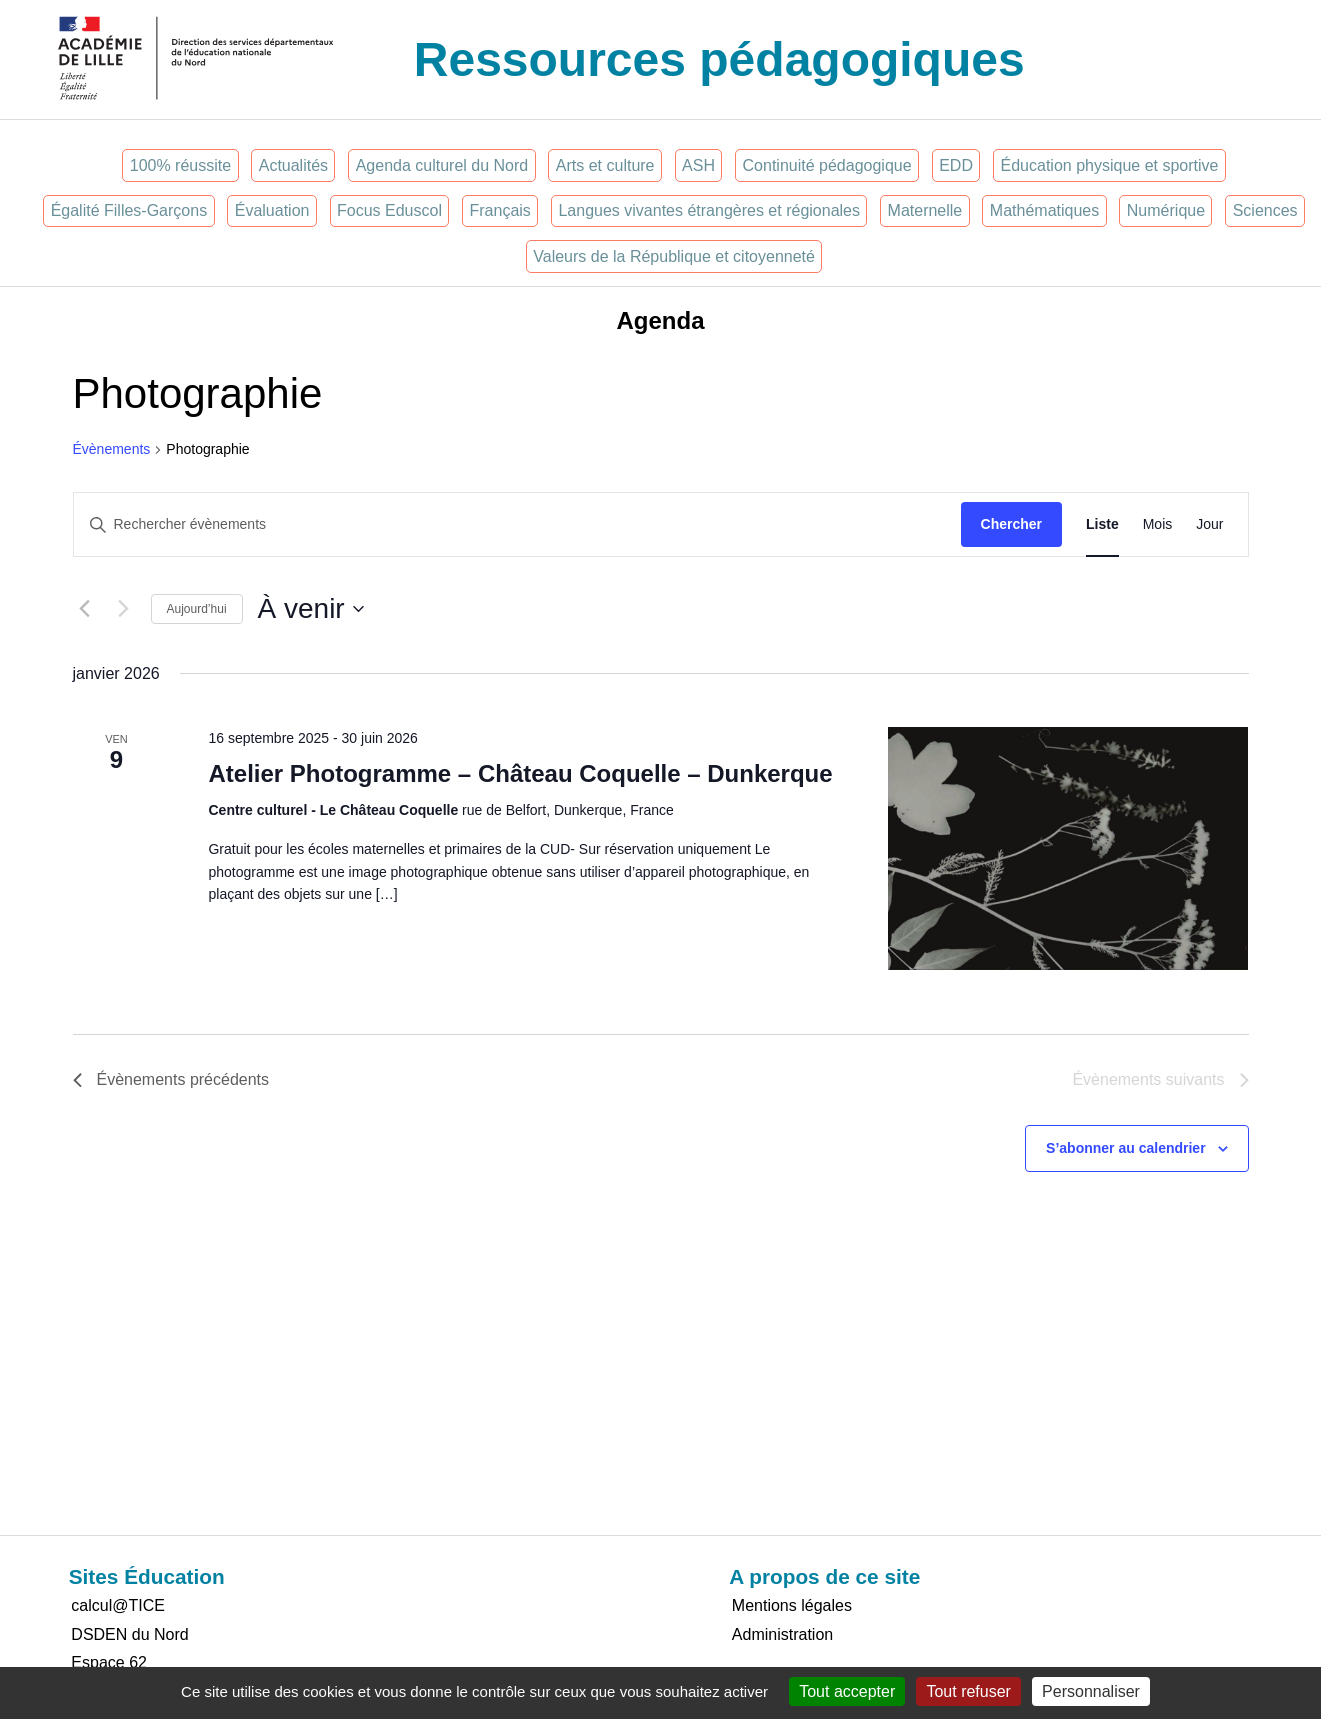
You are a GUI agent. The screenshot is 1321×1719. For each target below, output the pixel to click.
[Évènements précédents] (85, 609)
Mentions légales (792, 1605)
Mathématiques (1044, 210)
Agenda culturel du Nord (442, 165)
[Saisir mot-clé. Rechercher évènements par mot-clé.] (517, 524)
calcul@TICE (118, 1605)
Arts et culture (605, 165)
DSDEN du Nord (129, 1634)
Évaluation (272, 210)
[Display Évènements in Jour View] (1209, 524)
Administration (782, 1634)
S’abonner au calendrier (1126, 1148)
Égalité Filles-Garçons (129, 210)
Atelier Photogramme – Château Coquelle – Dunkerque (520, 773)
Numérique (1166, 210)
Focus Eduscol (389, 210)
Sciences (1265, 210)
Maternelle (925, 210)
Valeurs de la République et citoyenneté (674, 256)
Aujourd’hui (197, 609)
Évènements (112, 449)
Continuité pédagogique (827, 165)
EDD (956, 165)
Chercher (1011, 524)
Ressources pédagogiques (719, 59)
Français (500, 210)
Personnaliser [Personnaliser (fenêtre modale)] (1091, 1691)
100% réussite (180, 165)
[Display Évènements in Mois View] (1158, 524)
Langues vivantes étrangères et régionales (709, 210)
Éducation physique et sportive (1110, 165)
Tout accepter (847, 1691)
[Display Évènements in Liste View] (1102, 524)
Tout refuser (968, 1691)
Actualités (293, 165)
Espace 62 (109, 1662)
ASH (698, 165)
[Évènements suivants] (124, 609)
